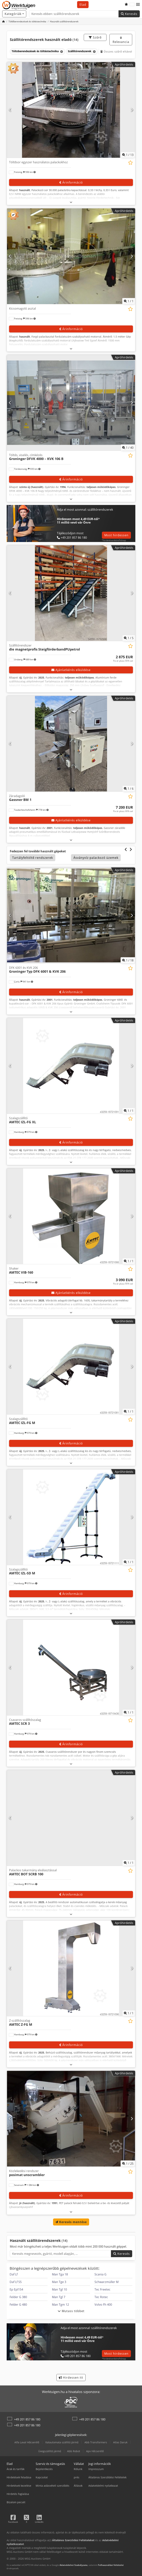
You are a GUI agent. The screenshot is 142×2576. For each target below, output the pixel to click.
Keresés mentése (71, 2222)
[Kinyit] (71, 202)
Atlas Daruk (120, 2442)
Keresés (129, 14)
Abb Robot (73, 2451)
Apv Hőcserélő (95, 2451)
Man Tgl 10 (59, 2289)
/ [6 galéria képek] (128, 789)
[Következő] (131, 109)
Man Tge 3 (59, 2282)
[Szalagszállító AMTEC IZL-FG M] (71, 1366)
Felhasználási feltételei (111, 2565)
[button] (138, 4)
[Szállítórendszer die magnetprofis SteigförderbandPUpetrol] (71, 593)
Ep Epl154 (16, 2289)
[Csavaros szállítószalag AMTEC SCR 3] (71, 1667)
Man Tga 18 (60, 2274)
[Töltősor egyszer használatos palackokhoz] (71, 110)
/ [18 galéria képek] (127, 960)
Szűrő (95, 37)
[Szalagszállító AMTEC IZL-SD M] (71, 1517)
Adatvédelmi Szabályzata (73, 2565)
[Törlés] (61, 51)
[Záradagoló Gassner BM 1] (71, 744)
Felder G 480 (18, 2305)
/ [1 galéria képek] (128, 301)
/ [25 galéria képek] (127, 2164)
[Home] (27, 21)
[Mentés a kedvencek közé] (130, 162)
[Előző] (10, 109)
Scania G (100, 2274)
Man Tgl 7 (58, 2297)
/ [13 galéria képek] (127, 155)
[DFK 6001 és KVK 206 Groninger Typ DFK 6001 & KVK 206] (71, 915)
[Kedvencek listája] (126, 4)
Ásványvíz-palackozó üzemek (95, 858)
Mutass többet (71, 2311)
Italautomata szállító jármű (61, 2442)
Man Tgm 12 (60, 2305)
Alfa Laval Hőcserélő (26, 2442)
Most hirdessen (116, 535)
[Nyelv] (132, 4)
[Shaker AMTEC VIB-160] (71, 1216)
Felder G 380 (18, 2297)
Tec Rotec (101, 2297)
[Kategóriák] (14, 13)
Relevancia (121, 40)
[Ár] (123, 659)
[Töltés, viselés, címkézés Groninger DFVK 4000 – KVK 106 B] (71, 403)
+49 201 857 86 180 (27, 2419)
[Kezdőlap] (3, 21)
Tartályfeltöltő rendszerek (32, 858)
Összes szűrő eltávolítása (119, 51)
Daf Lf (14, 2274)
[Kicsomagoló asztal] (71, 256)
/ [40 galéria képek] (127, 448)
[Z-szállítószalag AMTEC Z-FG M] (71, 1968)
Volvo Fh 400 (103, 2305)
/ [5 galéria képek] (128, 638)
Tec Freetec (102, 2289)
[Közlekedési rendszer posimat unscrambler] (71, 2119)
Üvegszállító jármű (49, 2451)
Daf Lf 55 (16, 2282)
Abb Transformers (95, 2442)
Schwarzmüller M (106, 2282)
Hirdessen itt (71, 2377)
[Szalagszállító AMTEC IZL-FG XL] (71, 1066)
